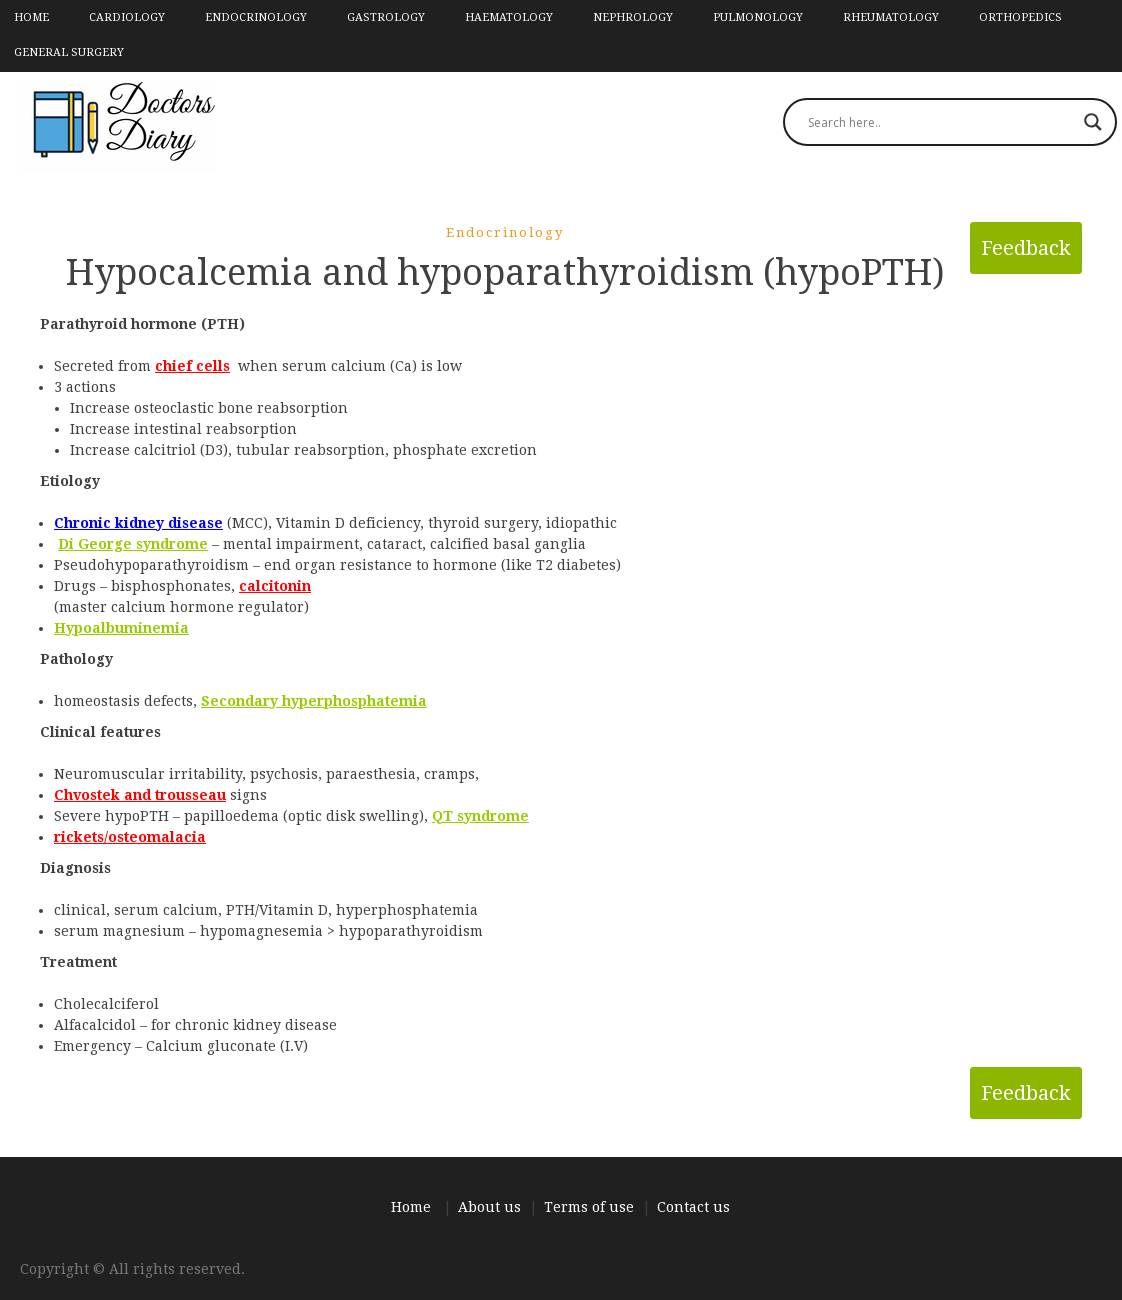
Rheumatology (891, 17)
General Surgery (69, 52)
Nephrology (633, 17)
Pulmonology (758, 17)
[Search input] (941, 122)
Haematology (509, 17)
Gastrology (386, 17)
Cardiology (127, 17)
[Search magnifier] (1093, 122)
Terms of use (589, 1207)
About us (489, 1207)
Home (31, 17)
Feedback (1026, 248)
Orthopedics (1020, 17)
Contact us (693, 1207)
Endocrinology (256, 17)
